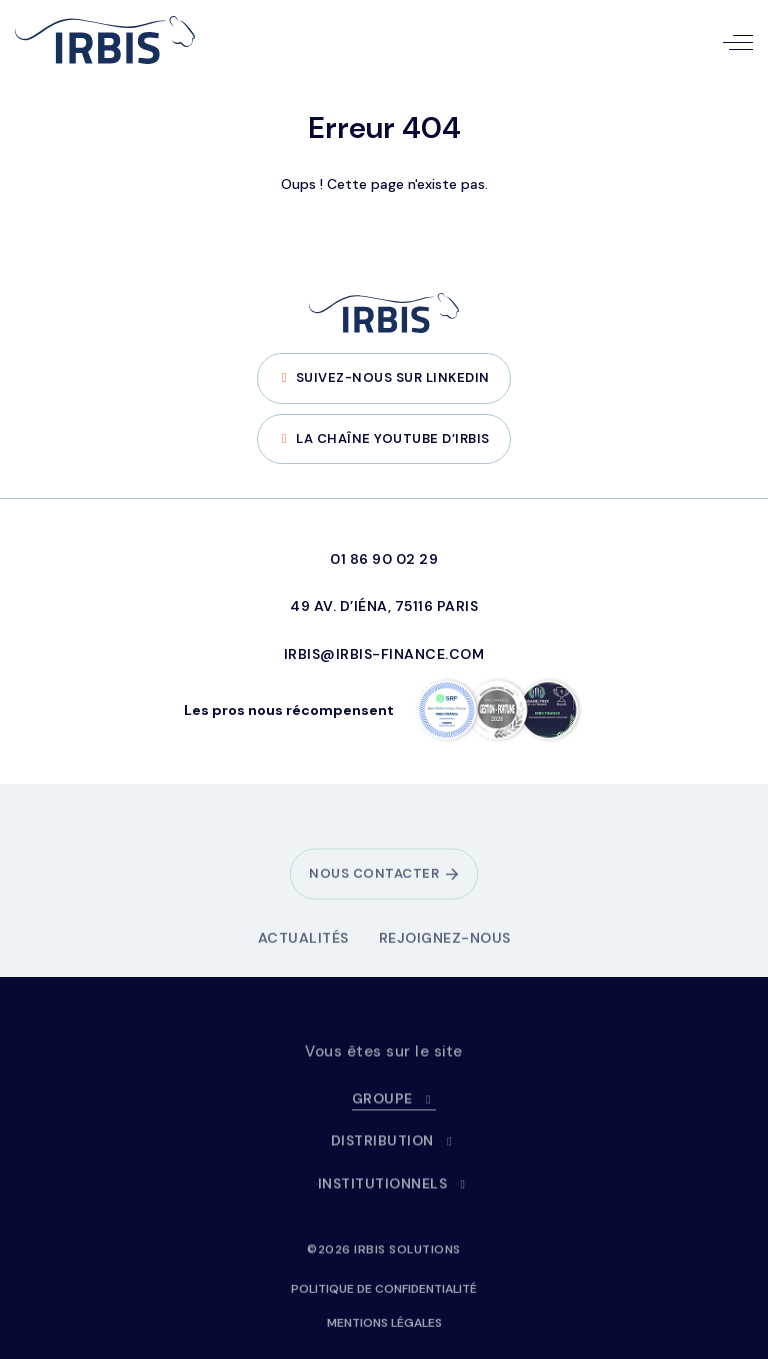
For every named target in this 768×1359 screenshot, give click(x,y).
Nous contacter (374, 880)
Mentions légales (384, 1330)
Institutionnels (394, 1191)
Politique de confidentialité (384, 1296)
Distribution (394, 1148)
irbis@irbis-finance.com (384, 654)
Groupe (394, 1106)
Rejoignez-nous (445, 945)
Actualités (303, 945)
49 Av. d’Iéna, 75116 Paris (384, 606)
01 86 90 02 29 (384, 559)
